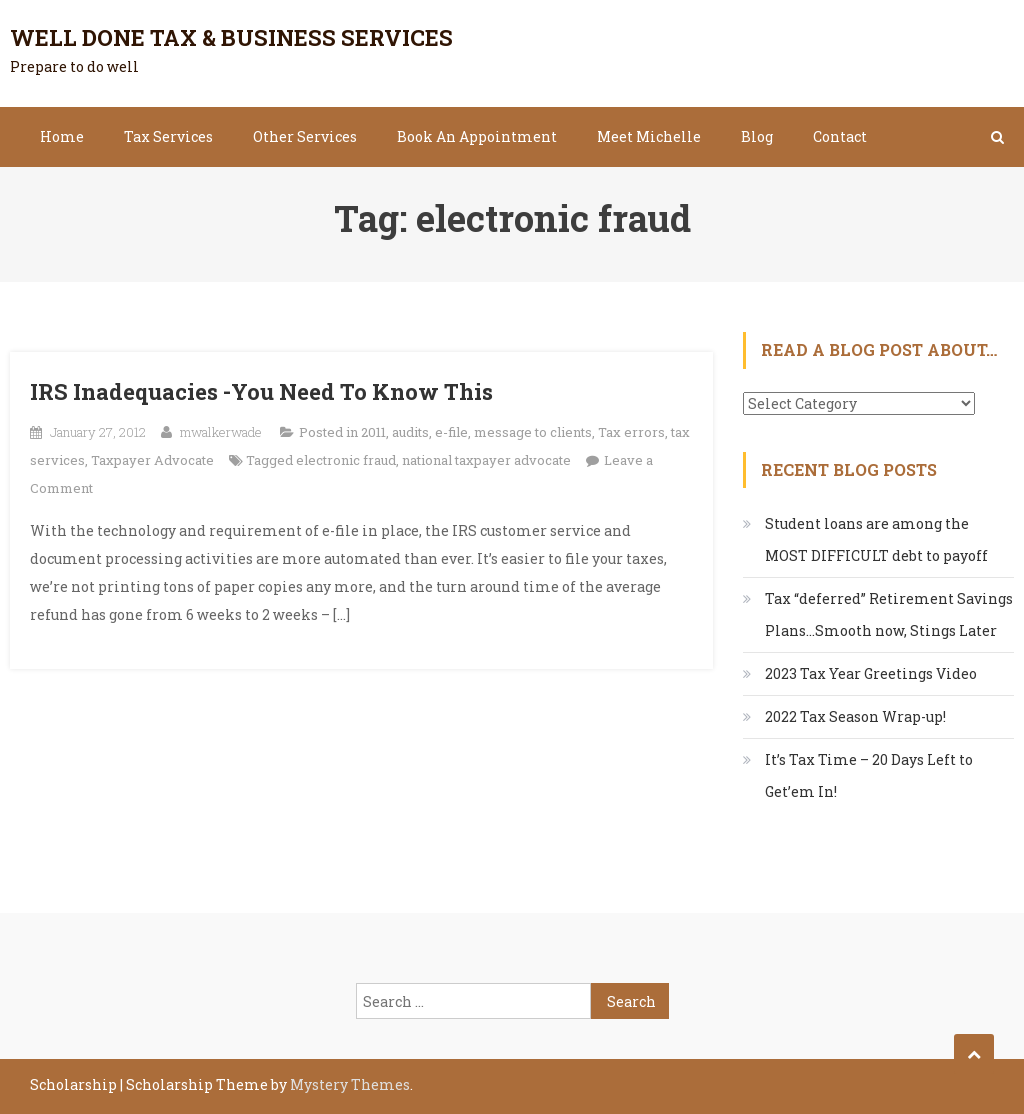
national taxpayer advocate (486, 460)
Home (62, 136)
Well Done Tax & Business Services (231, 37)
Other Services (305, 136)
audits (410, 432)
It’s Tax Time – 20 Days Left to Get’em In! (869, 775)
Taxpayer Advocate (152, 460)
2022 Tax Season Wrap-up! (855, 716)
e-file (451, 432)
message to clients (533, 432)
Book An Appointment (477, 136)
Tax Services (168, 136)
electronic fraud (346, 460)
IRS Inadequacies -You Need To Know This (261, 391)
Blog (757, 136)
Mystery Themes (350, 1084)
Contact (840, 136)
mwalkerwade (221, 432)
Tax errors (631, 432)
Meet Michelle (649, 136)
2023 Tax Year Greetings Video (871, 673)
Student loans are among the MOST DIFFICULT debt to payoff (876, 539)
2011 (373, 432)
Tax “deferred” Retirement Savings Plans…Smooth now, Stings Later (889, 614)
